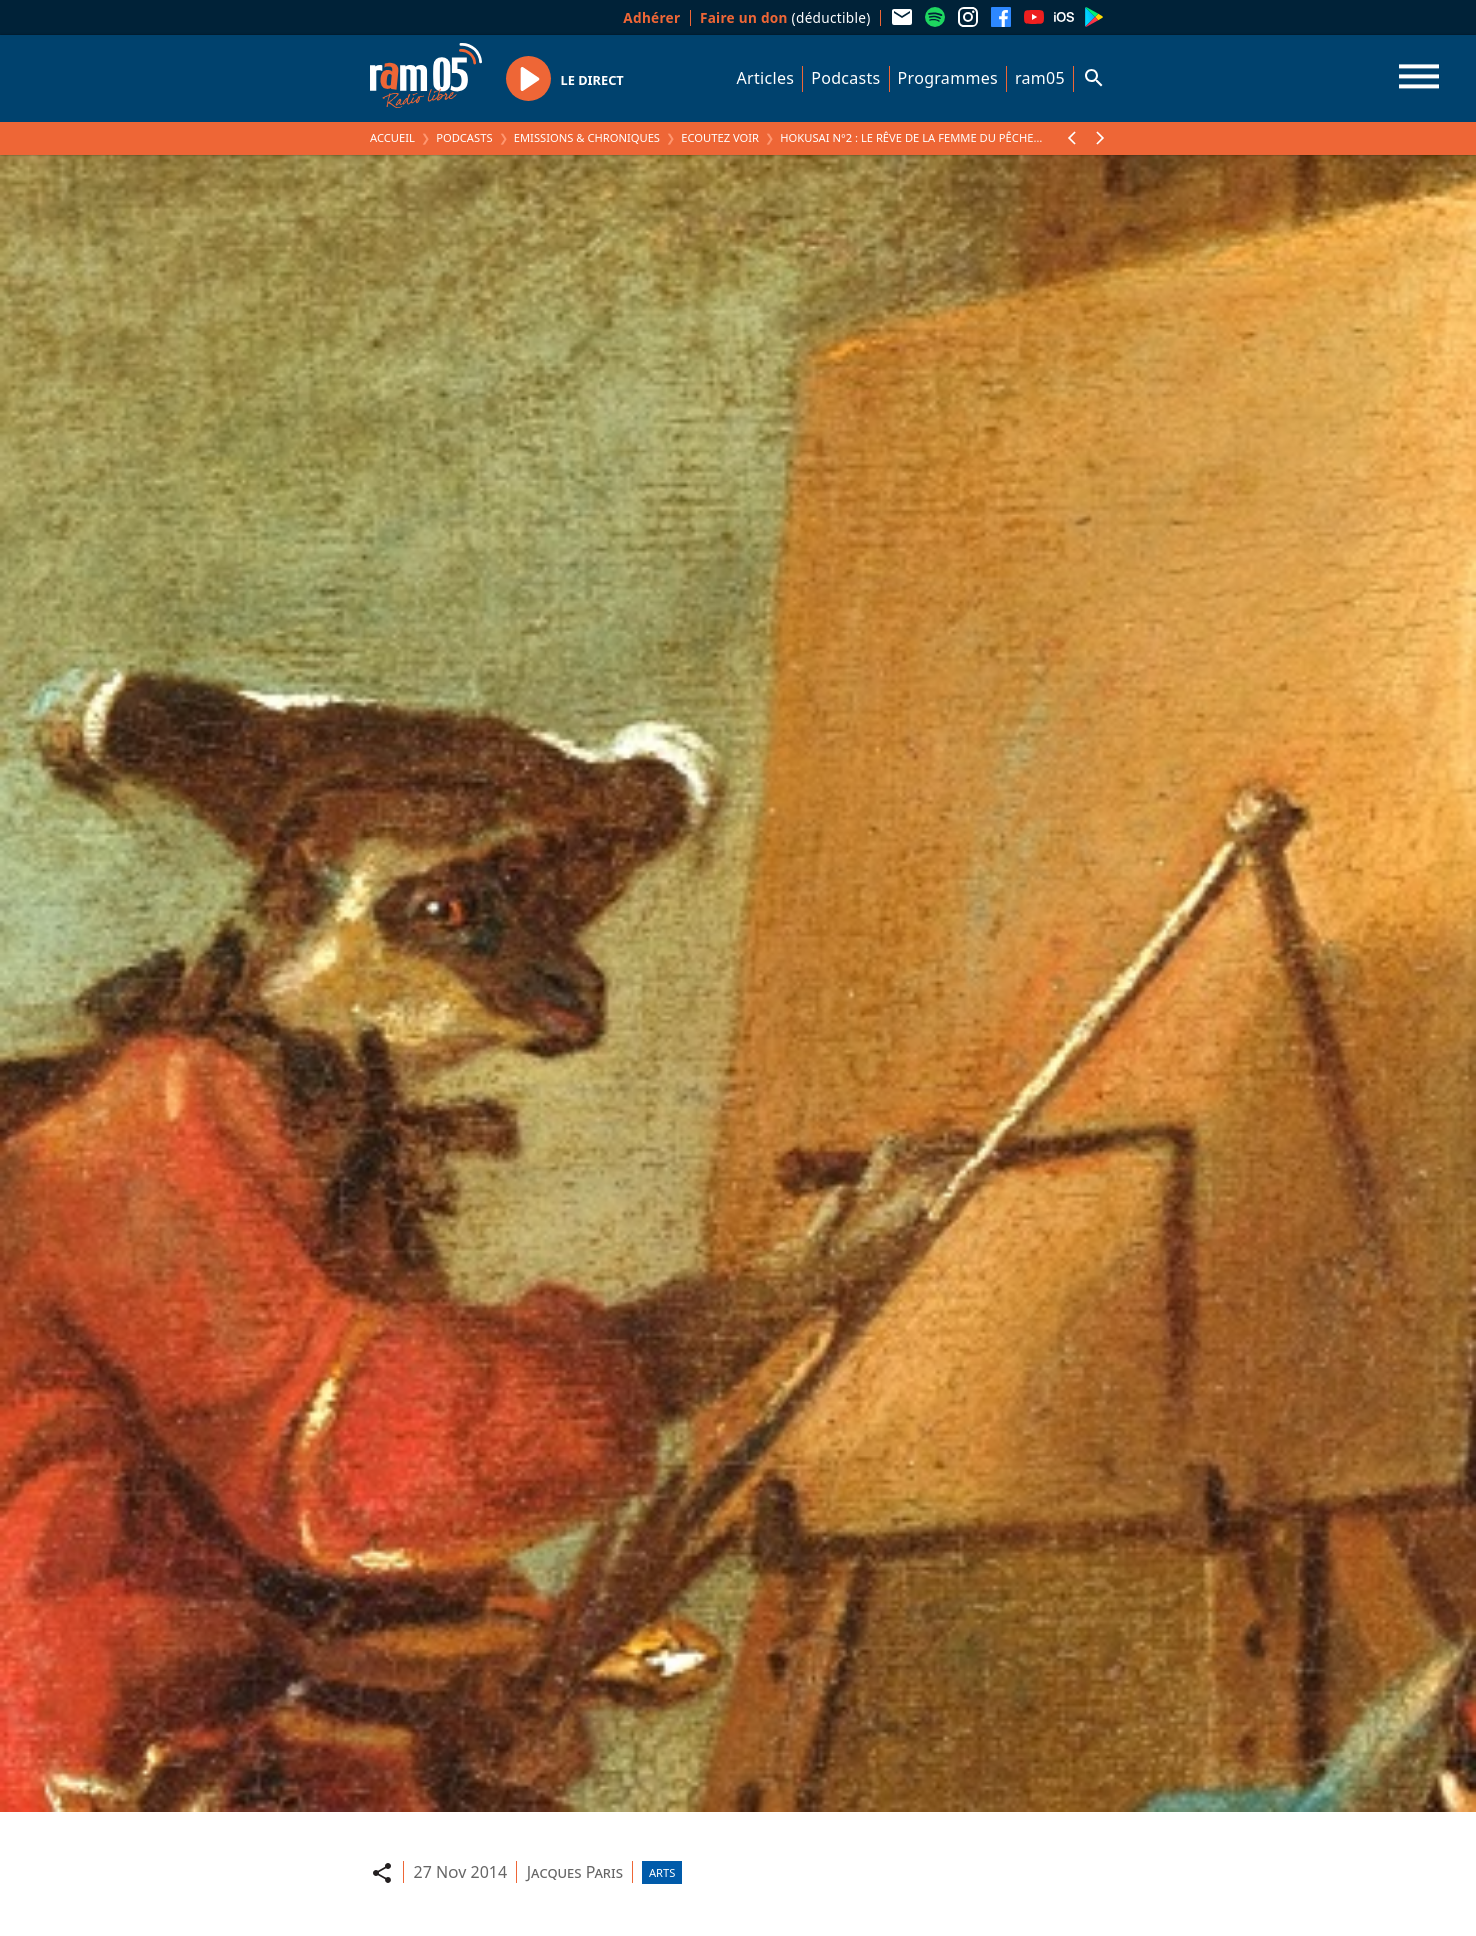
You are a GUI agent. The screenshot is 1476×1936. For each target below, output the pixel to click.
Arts (662, 1872)
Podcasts (845, 78)
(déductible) (785, 17)
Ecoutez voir (720, 137)
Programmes (948, 78)
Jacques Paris (575, 1872)
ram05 (1040, 78)
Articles (766, 78)
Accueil (392, 137)
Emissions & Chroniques (587, 137)
